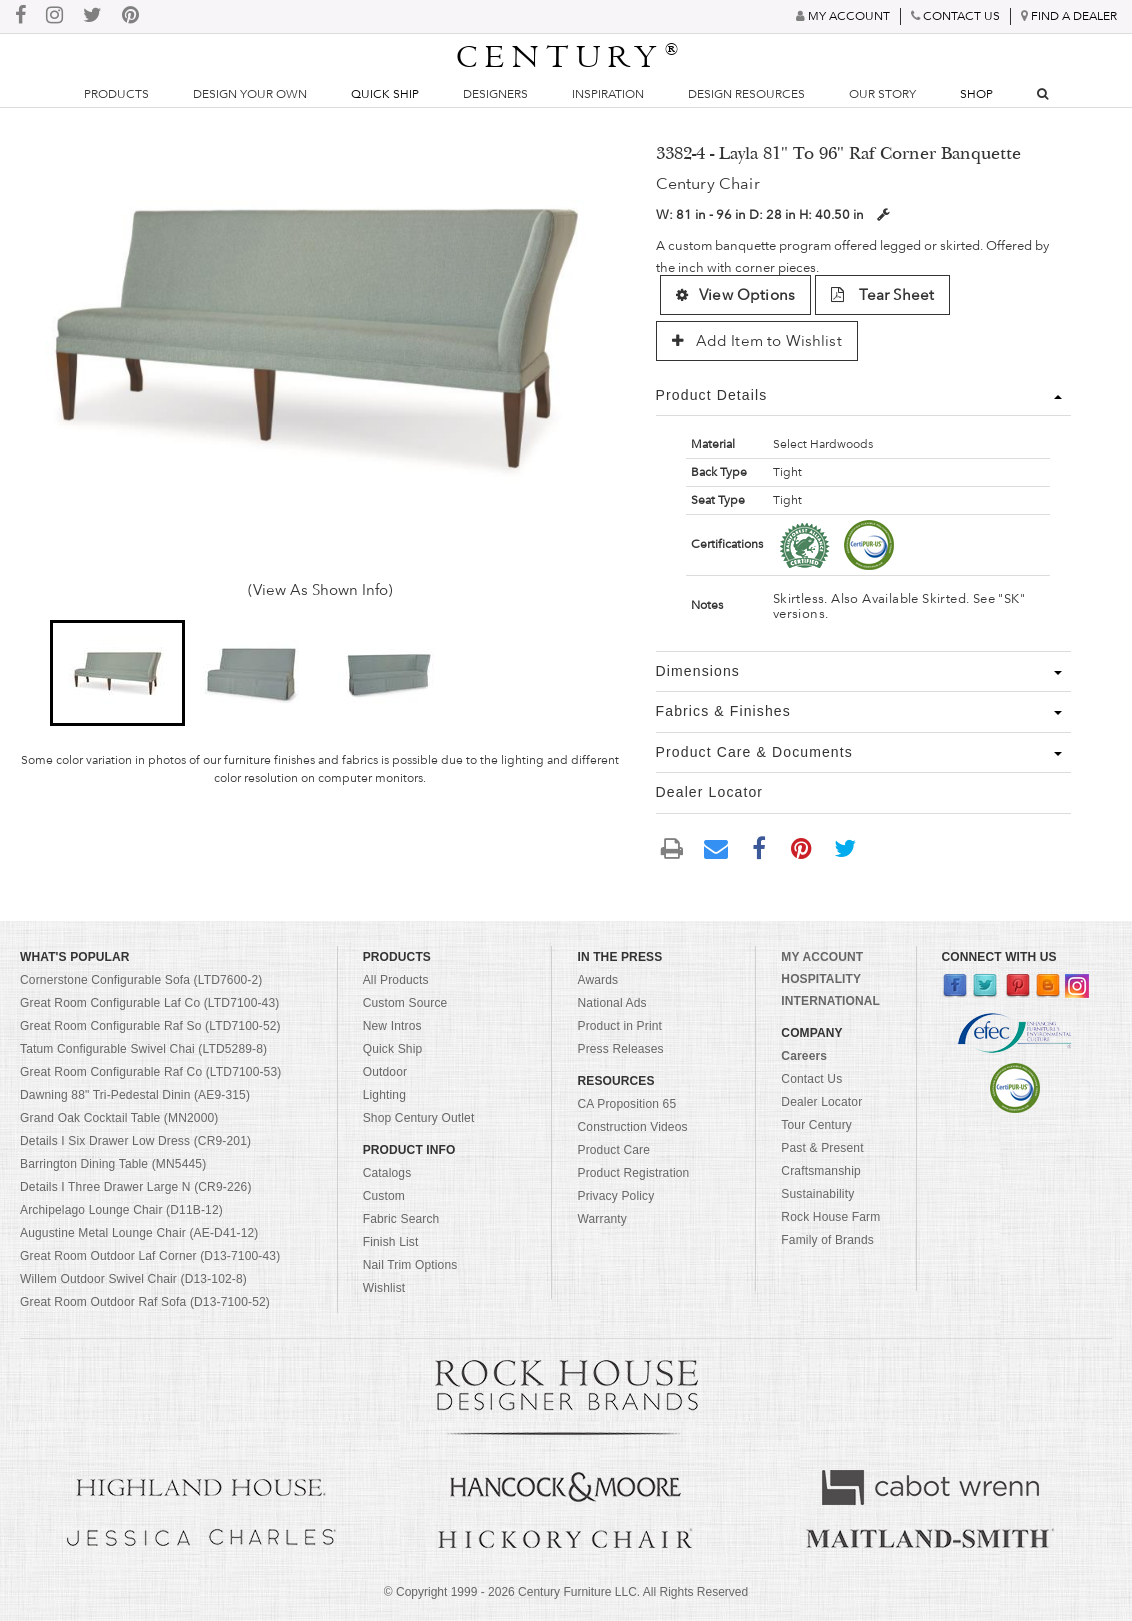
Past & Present (822, 1148)
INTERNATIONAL (830, 1001)
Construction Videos (632, 1127)
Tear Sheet (882, 295)
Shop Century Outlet (419, 1118)
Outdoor (385, 1072)
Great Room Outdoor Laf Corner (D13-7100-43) (150, 1256)
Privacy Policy (615, 1196)
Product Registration (633, 1173)
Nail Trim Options (410, 1265)
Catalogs (387, 1173)
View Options (735, 295)
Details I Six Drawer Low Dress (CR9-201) (135, 1141)
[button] (117, 673)
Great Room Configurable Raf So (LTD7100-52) (150, 1026)
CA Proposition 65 (626, 1104)
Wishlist (384, 1288)
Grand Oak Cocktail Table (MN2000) (119, 1118)
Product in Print (619, 1026)
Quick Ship (385, 94)
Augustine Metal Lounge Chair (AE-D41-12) (139, 1233)
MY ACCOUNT (822, 957)
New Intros (392, 1026)
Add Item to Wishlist (757, 341)
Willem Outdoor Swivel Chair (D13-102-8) (133, 1279)
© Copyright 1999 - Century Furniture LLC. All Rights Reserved (566, 1592)
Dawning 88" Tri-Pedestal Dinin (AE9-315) (135, 1095)
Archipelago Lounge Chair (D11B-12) (121, 1210)
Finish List (391, 1242)
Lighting (384, 1095)
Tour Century (816, 1125)
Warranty (602, 1219)
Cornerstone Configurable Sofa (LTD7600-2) (141, 980)
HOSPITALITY (821, 979)
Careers (804, 1056)
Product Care (613, 1150)
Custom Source (405, 1003)
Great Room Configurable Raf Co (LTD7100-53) (150, 1072)
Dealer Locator (821, 1102)
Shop (976, 94)
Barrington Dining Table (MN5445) (113, 1164)
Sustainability (817, 1194)
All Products (396, 980)
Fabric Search (401, 1219)
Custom (384, 1196)
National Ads (611, 1003)
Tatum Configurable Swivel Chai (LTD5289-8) (143, 1049)
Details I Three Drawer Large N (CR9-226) (136, 1187)
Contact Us (811, 1079)
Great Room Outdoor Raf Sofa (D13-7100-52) (145, 1302)
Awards (597, 980)
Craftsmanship (820, 1171)
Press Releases (620, 1049)
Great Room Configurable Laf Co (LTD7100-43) (149, 1003)
